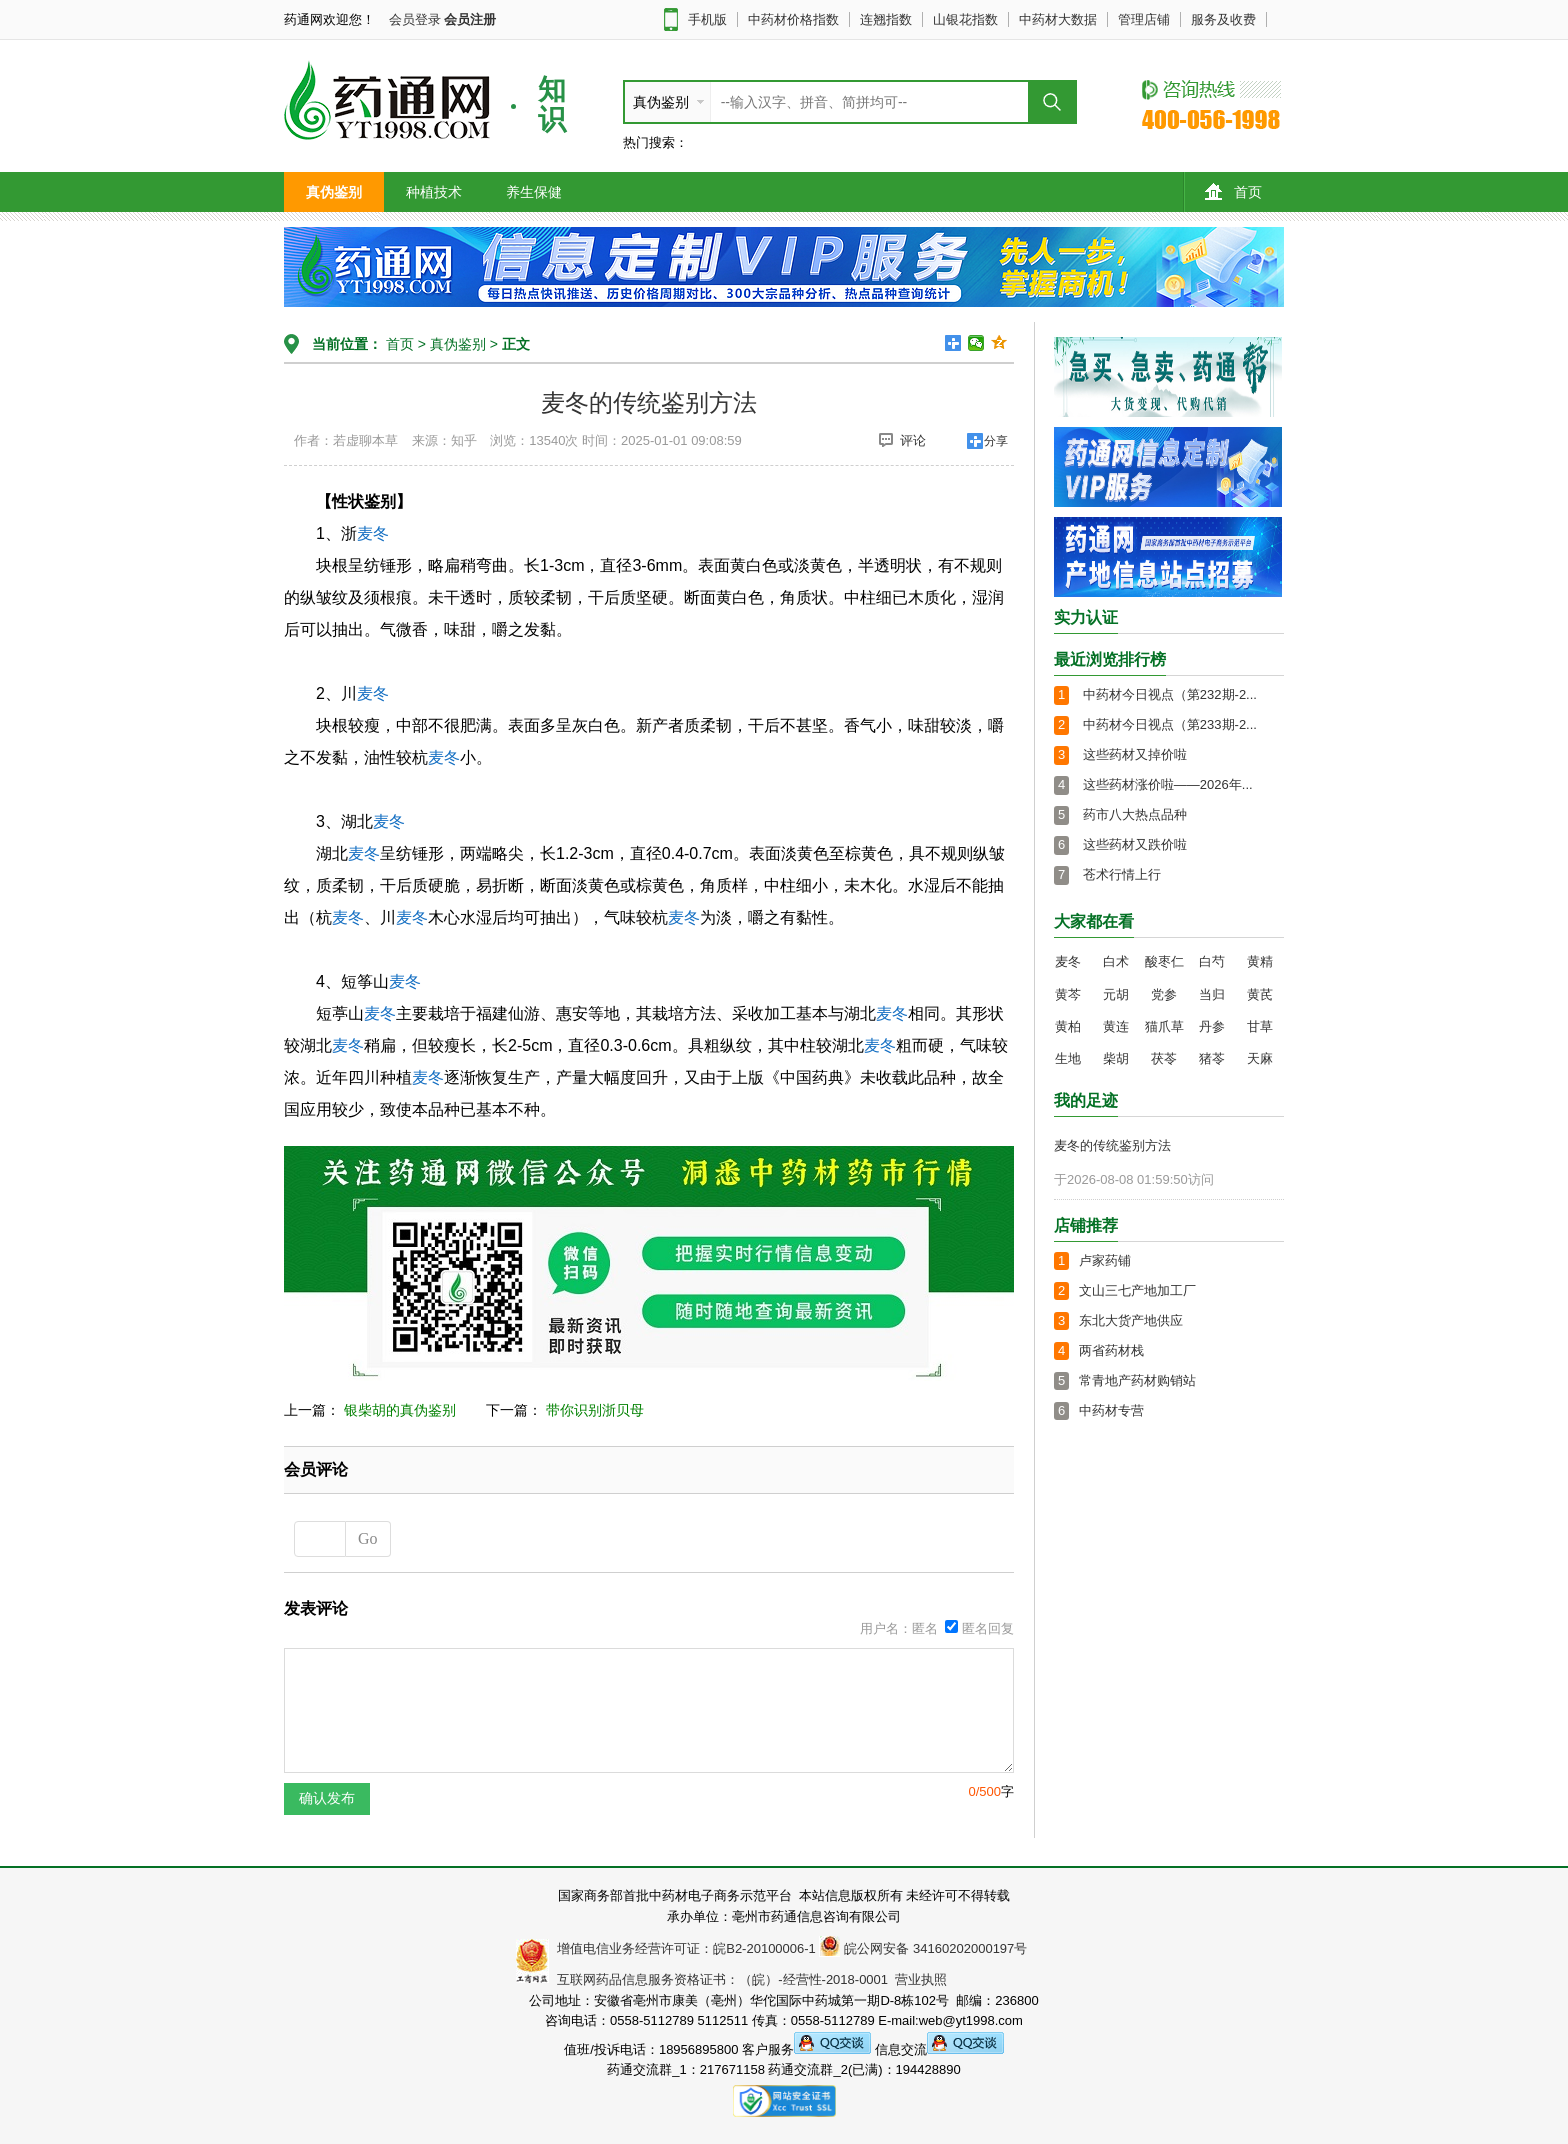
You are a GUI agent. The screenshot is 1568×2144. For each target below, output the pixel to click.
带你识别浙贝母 (595, 1410)
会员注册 (470, 19)
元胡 (1116, 994)
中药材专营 (1111, 1410)
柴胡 (1116, 1058)
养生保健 (534, 192)
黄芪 (1260, 994)
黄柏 (1068, 1026)
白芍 (1212, 961)
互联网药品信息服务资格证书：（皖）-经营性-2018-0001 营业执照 (748, 1979)
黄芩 (1068, 994)
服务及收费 (1223, 19)
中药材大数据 (1058, 19)
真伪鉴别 (334, 192)
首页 (1233, 191)
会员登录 (415, 19)
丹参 (1212, 1026)
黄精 (1260, 961)
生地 (1068, 1058)
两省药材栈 (1111, 1350)
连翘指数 (886, 19)
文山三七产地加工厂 (1137, 1290)
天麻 (1260, 1058)
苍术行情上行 (1122, 874)
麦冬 (373, 533)
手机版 (707, 19)
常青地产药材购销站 (1137, 1380)
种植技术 (434, 192)
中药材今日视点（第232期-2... (1170, 694)
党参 (1164, 994)
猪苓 (1212, 1058)
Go (368, 1538)
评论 (902, 440)
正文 (516, 344)
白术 (1116, 961)
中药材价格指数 (793, 19)
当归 (1212, 994)
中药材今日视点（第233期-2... (1170, 724)
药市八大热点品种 (1135, 814)
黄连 (1116, 1026)
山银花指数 (965, 19)
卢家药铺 (1105, 1260)
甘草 (1260, 1026)
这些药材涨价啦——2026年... (1168, 784)
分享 (996, 441)
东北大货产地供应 (1131, 1320)
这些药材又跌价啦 (1135, 844)
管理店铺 (1144, 19)
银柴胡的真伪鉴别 (400, 1410)
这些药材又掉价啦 (1135, 754)
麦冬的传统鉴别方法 (1112, 1145)
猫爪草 (1164, 1026)
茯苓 (1164, 1058)
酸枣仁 (1164, 961)
